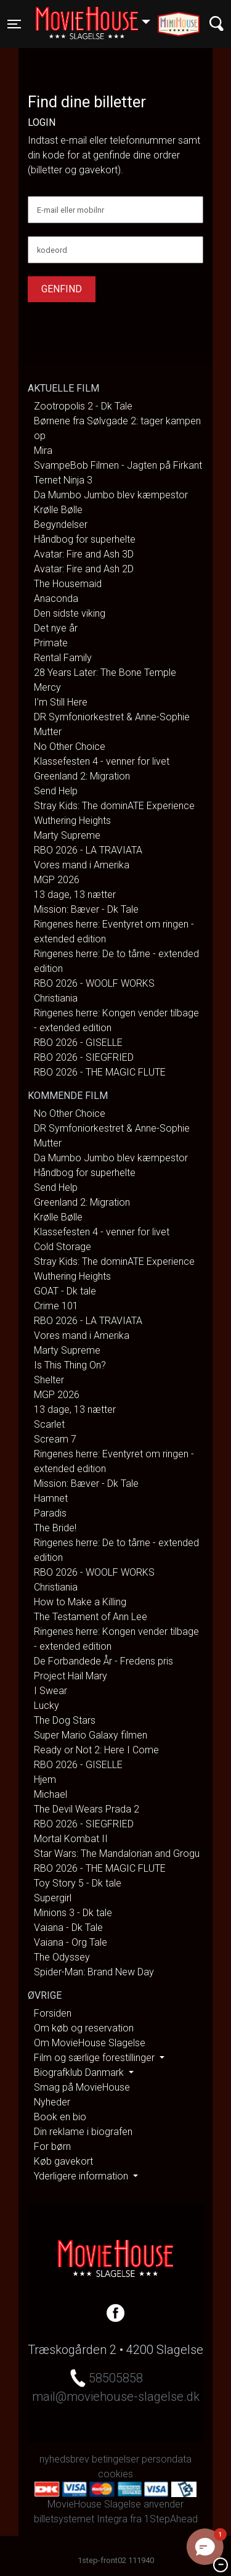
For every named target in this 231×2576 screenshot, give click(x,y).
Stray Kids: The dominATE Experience (114, 806)
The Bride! (55, 1528)
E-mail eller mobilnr (70, 210)
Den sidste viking (69, 613)
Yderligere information (82, 2176)
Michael (50, 1794)
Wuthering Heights (72, 820)
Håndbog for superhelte (85, 539)
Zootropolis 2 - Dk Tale (83, 406)
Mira (43, 450)
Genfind (61, 289)
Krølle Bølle (58, 510)
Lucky (46, 1705)
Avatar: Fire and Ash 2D (84, 569)
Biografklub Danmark (80, 2072)
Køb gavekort (63, 2161)
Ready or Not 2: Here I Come (96, 1750)
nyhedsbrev (64, 2459)
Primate (51, 643)
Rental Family (63, 658)
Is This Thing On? (70, 1365)
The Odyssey (62, 1957)
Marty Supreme (67, 835)
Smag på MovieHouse (82, 2087)
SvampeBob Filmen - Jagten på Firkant (118, 465)
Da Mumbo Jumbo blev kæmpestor (111, 495)
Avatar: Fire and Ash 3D (84, 554)
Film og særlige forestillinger (95, 2058)
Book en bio (60, 2117)
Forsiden (52, 2013)
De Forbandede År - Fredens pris (103, 1661)
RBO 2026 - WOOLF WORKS (94, 983)
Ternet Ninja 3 (63, 480)
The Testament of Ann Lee (90, 1617)
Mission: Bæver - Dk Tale (86, 909)
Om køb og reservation (84, 2028)
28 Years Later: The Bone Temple (105, 672)
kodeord (52, 250)
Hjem (45, 1779)
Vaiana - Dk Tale (68, 1927)
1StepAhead (171, 2519)
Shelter (49, 1380)
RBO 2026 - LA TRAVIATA (88, 850)
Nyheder (52, 2102)
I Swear (50, 1691)
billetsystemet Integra (81, 2519)
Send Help (56, 791)
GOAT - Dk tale (65, 1291)
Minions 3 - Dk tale (73, 1913)
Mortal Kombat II (71, 1839)
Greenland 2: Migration (82, 776)
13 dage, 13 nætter (75, 894)
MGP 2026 (56, 880)
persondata (167, 2459)
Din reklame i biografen (83, 2132)
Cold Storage (62, 1247)
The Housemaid (68, 584)
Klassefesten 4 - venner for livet (101, 761)
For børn (52, 2146)
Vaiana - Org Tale (70, 1942)
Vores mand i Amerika (81, 865)
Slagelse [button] (99, 16)
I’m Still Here (60, 702)
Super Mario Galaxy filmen (90, 1735)
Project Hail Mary (70, 1676)
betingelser (115, 2459)
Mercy (47, 687)
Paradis (50, 1513)
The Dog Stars (64, 1720)
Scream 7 (55, 1439)
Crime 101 (56, 1306)
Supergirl (52, 1898)
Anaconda (56, 598)
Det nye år (56, 628)
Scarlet (49, 1424)
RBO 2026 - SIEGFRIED (84, 1057)
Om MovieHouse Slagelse (89, 2043)
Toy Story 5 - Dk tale (77, 1883)
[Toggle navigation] (14, 24)
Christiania (56, 998)
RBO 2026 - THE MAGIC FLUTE (100, 1072)
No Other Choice (69, 746)
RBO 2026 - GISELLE (78, 1042)
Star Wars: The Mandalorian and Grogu (117, 1853)
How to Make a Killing (80, 1602)
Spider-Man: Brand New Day (94, 1972)
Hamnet (51, 1498)
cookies (115, 2474)
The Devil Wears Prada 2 (86, 1809)
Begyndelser (60, 524)
